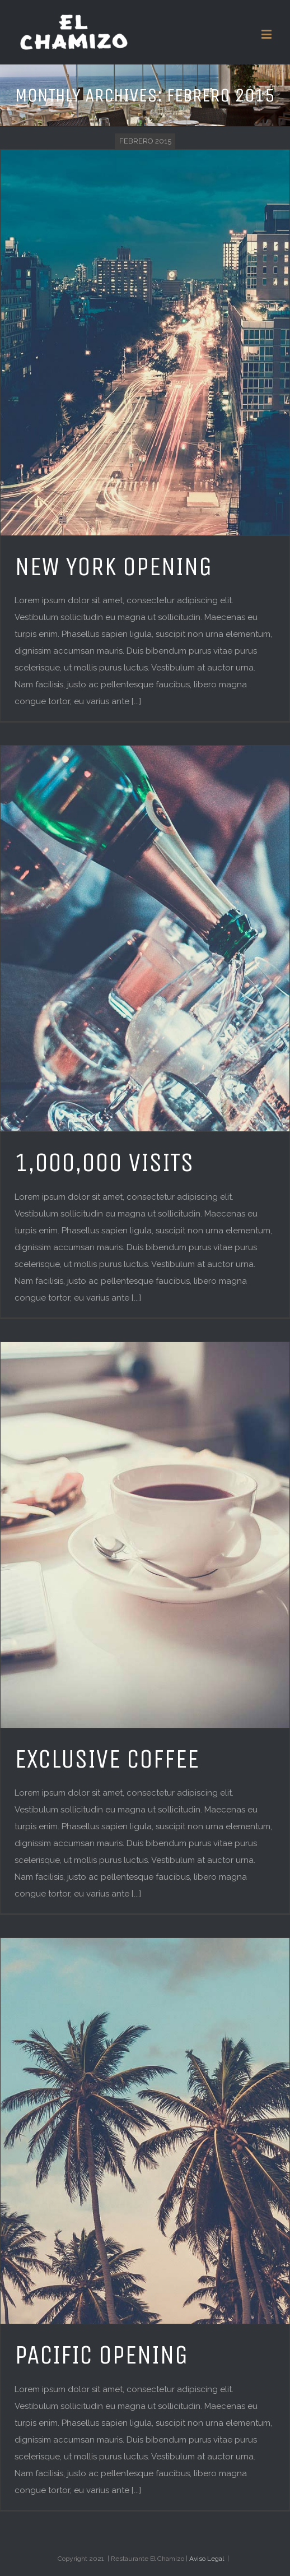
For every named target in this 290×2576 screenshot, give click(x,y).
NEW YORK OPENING (113, 566)
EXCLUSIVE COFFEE (107, 1759)
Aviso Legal (206, 2559)
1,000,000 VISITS (104, 1162)
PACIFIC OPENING (101, 2355)
